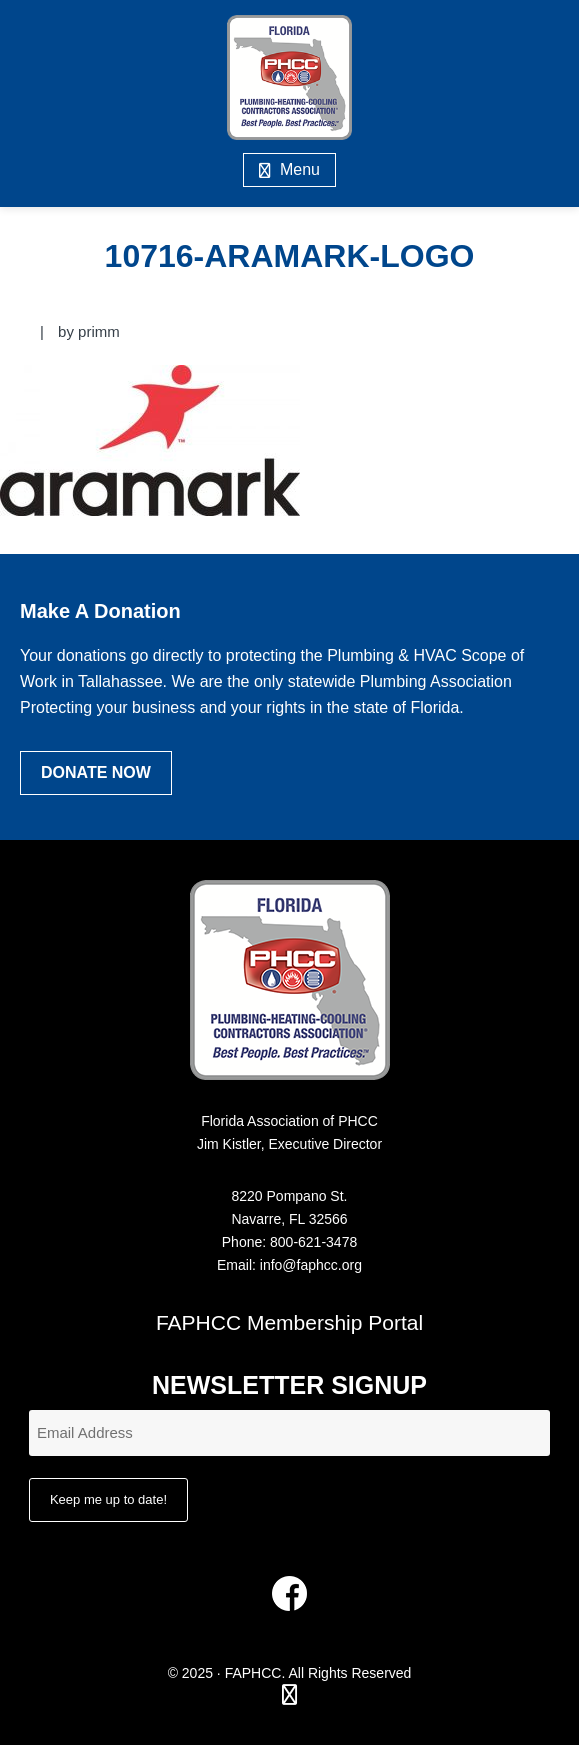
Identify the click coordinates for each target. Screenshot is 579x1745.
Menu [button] (300, 169)
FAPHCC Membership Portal (289, 1322)
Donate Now (96, 772)
